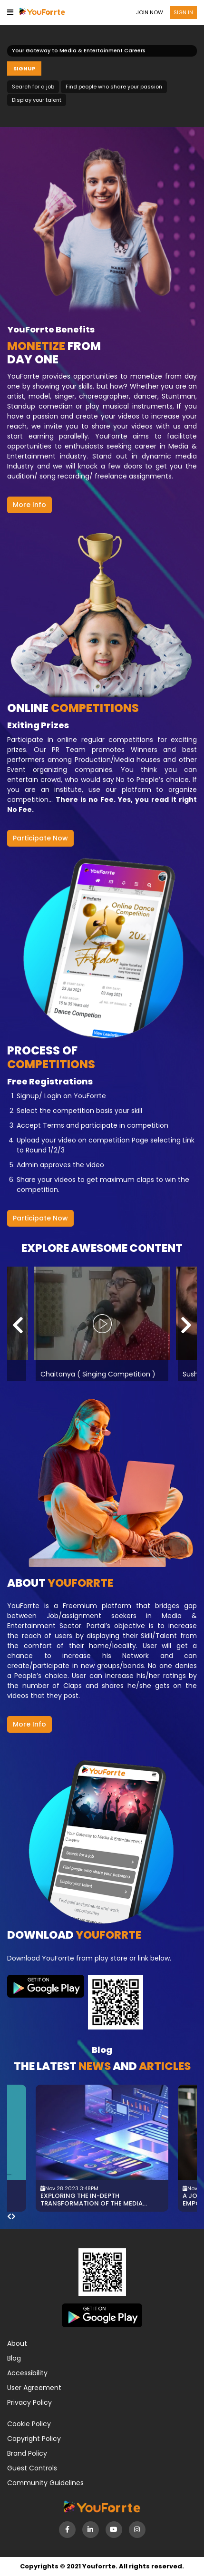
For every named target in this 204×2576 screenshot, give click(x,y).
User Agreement (34, 2387)
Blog (14, 2358)
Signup (24, 68)
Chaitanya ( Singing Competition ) (102, 1374)
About (17, 2343)
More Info (29, 504)
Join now (149, 12)
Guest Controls (32, 2468)
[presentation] (18, 1325)
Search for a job (33, 86)
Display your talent (36, 100)
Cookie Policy (29, 2424)
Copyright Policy (34, 2438)
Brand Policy (27, 2453)
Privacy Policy (29, 2402)
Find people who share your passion (114, 86)
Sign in (183, 12)
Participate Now (40, 838)
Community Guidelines (45, 2483)
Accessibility (27, 2373)
